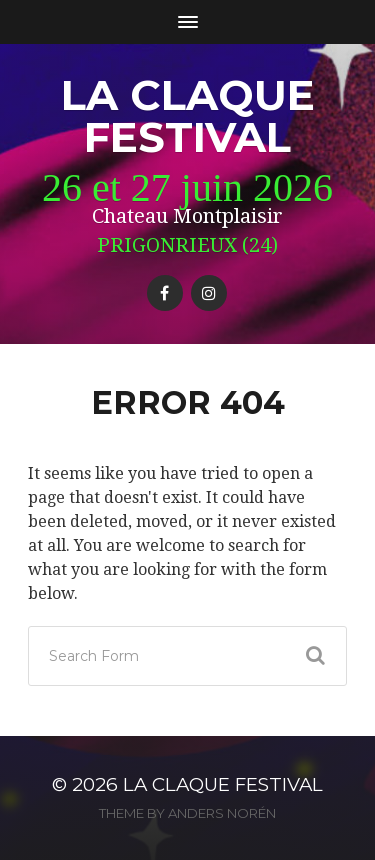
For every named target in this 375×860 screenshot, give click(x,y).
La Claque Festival (188, 116)
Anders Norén (222, 813)
